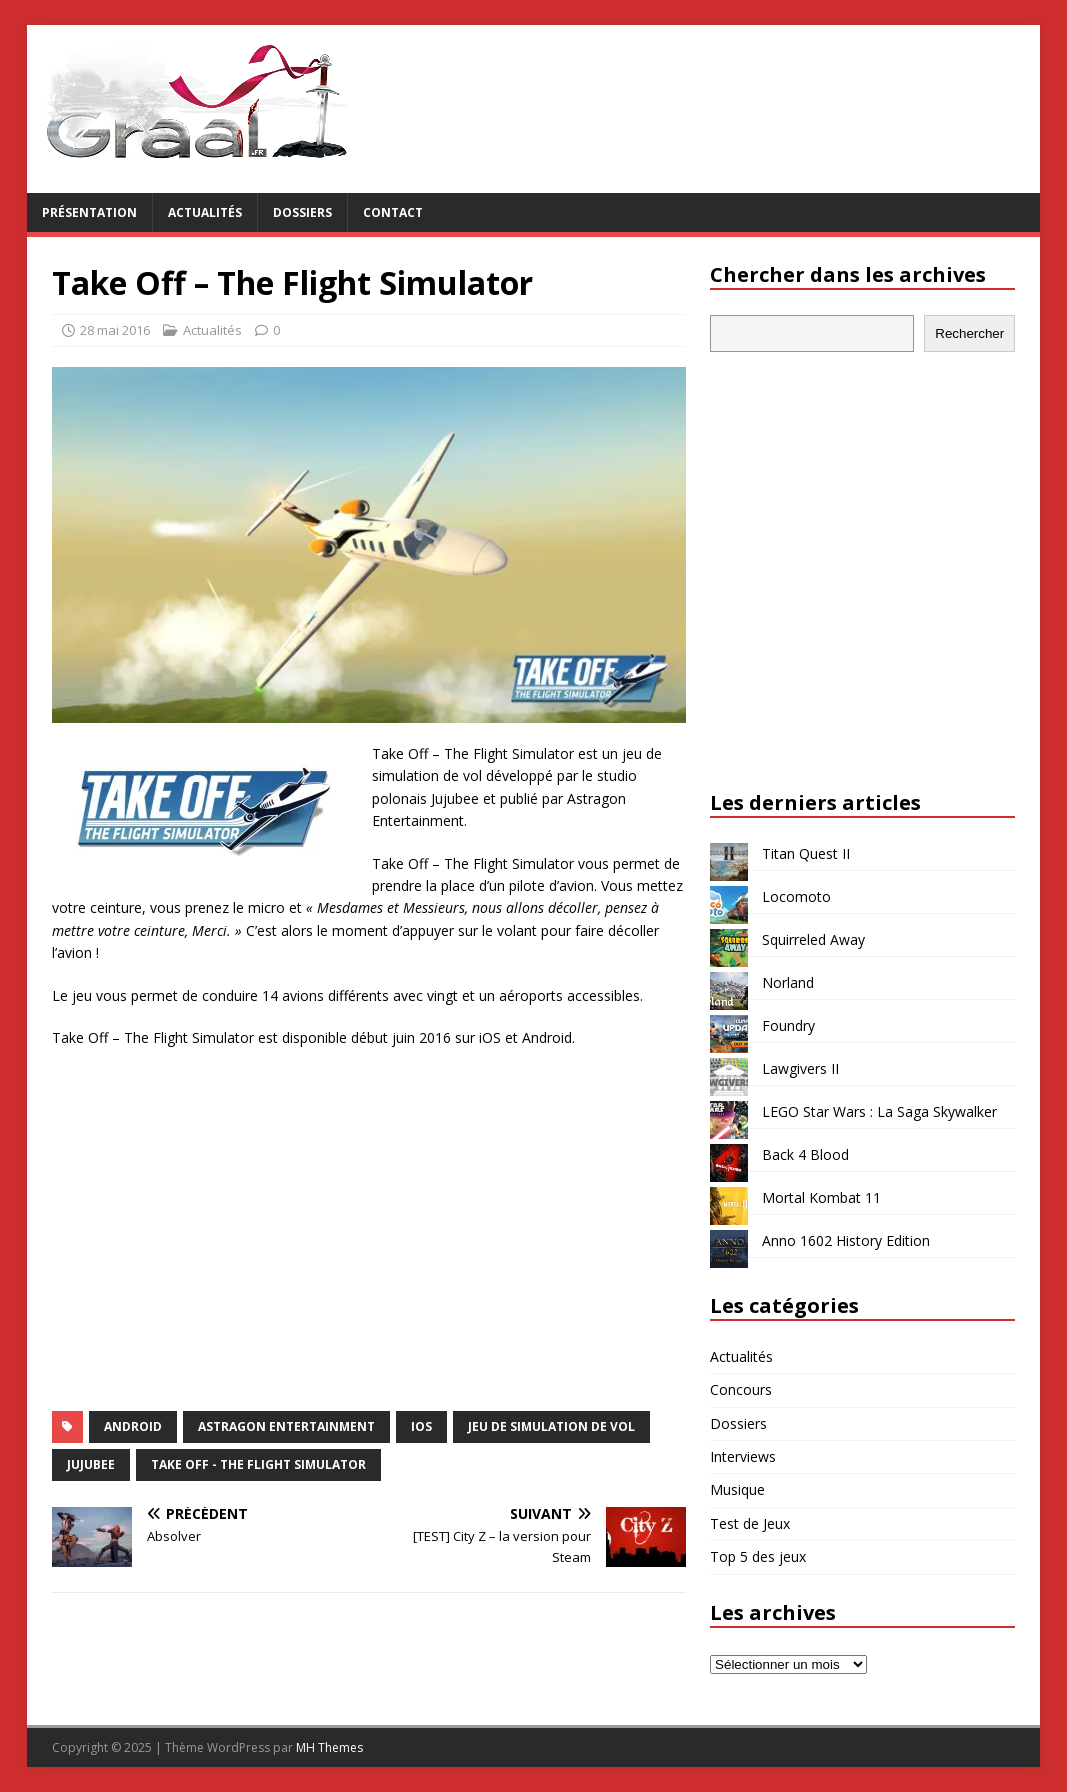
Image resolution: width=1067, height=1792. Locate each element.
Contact (393, 212)
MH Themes (329, 1747)
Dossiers (302, 212)
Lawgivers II (800, 1068)
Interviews (743, 1456)
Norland (788, 982)
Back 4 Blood (805, 1154)
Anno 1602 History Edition (846, 1240)
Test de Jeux (750, 1523)
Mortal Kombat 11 (821, 1197)
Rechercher (969, 333)
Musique (737, 1489)
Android (133, 1426)
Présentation (89, 212)
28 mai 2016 (115, 330)
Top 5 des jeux (758, 1556)
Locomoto (796, 896)
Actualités (205, 212)
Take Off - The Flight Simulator (258, 1464)
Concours (741, 1389)
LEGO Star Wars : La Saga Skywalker (879, 1111)
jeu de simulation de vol (551, 1426)
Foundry (788, 1025)
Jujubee (91, 1464)
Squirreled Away (813, 939)
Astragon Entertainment (286, 1426)
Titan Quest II (806, 853)
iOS (421, 1426)
